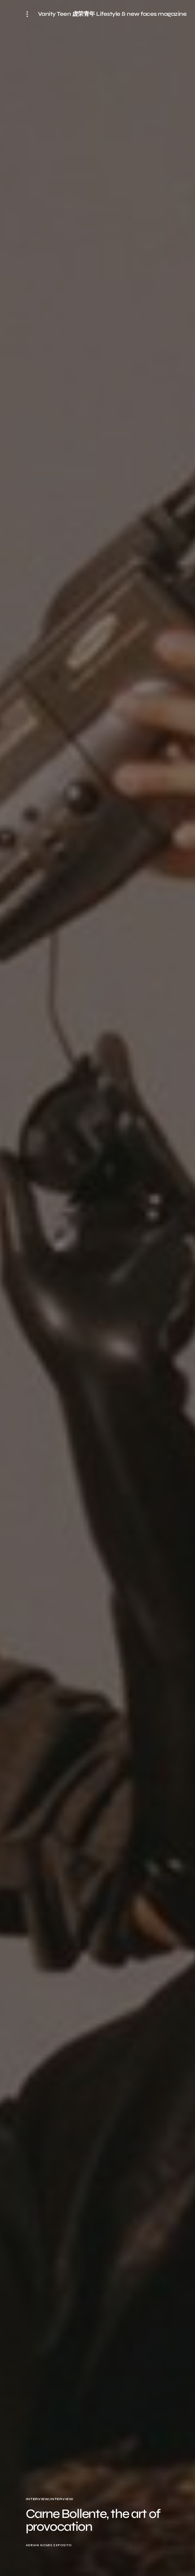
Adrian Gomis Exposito (49, 2545)
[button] (28, 14)
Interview (37, 2499)
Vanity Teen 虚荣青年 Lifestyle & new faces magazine (112, 14)
